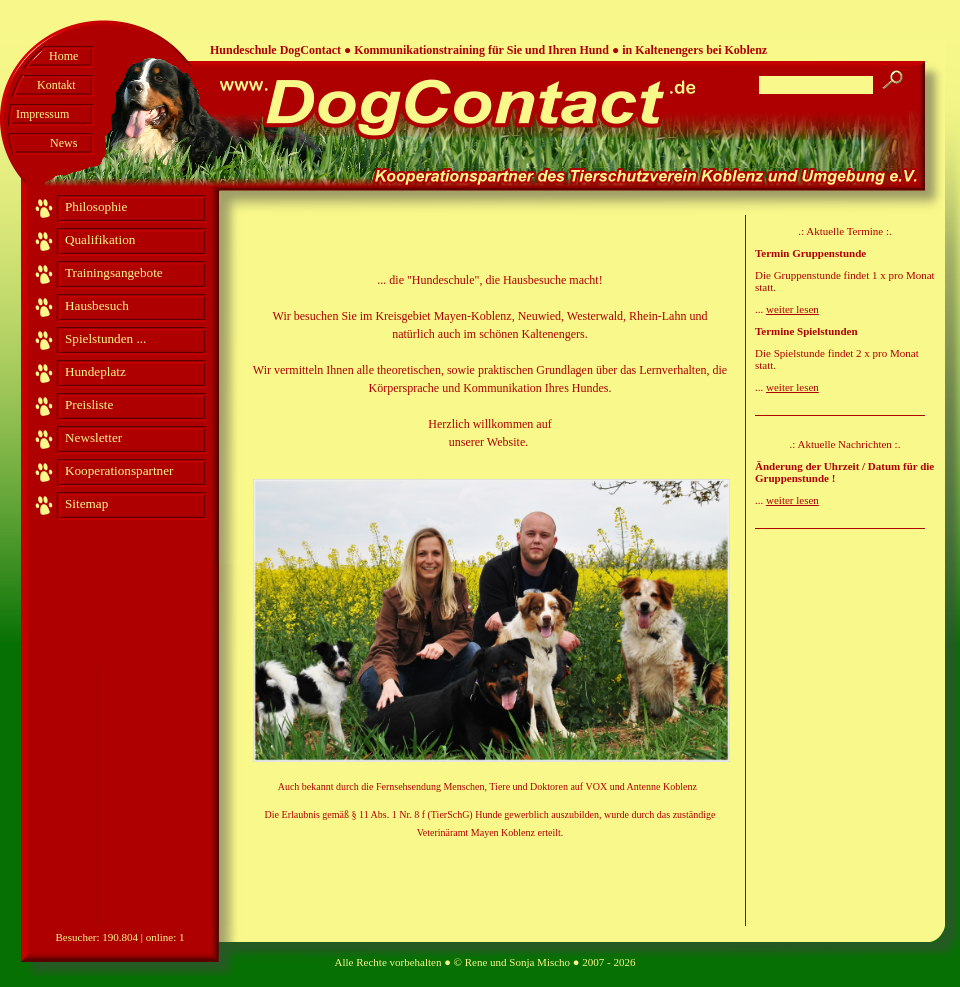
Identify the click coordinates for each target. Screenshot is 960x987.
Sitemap (86, 503)
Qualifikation (100, 239)
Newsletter (93, 437)
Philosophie (96, 206)
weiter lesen (792, 309)
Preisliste (89, 404)
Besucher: (78, 937)
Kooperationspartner (119, 470)
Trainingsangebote (114, 272)
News (63, 143)
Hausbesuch (97, 305)
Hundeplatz (95, 371)
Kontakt (56, 85)
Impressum (42, 114)
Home (63, 56)
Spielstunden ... (105, 338)
